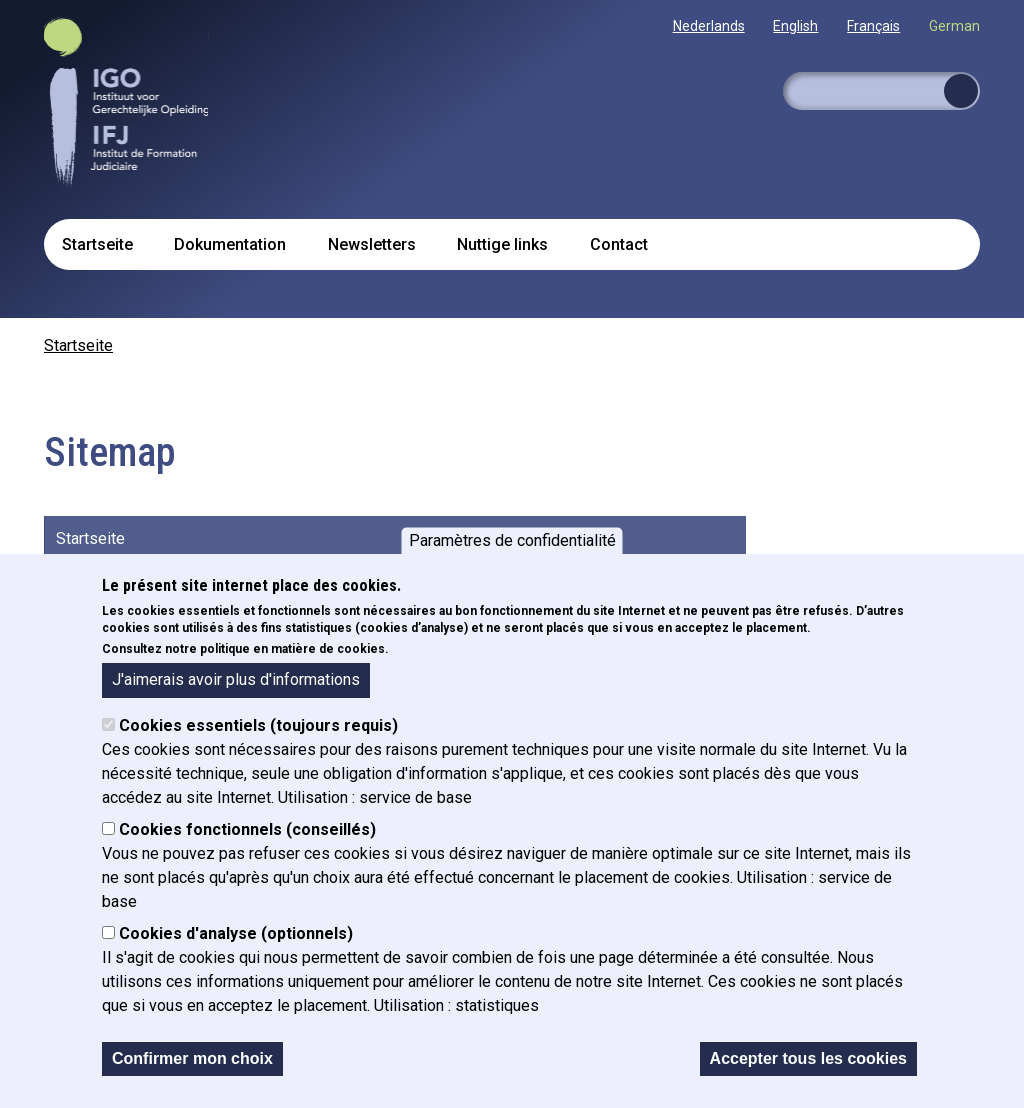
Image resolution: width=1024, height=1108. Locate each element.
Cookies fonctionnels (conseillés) (247, 829)
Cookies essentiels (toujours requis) (258, 725)
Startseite (97, 244)
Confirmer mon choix (192, 1058)
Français (873, 26)
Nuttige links (502, 244)
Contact (619, 244)
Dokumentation (230, 244)
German (954, 26)
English (795, 26)
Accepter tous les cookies (808, 1058)
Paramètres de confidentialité (512, 540)
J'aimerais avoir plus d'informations (236, 679)
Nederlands (709, 26)
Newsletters (372, 244)
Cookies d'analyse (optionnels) (236, 933)
